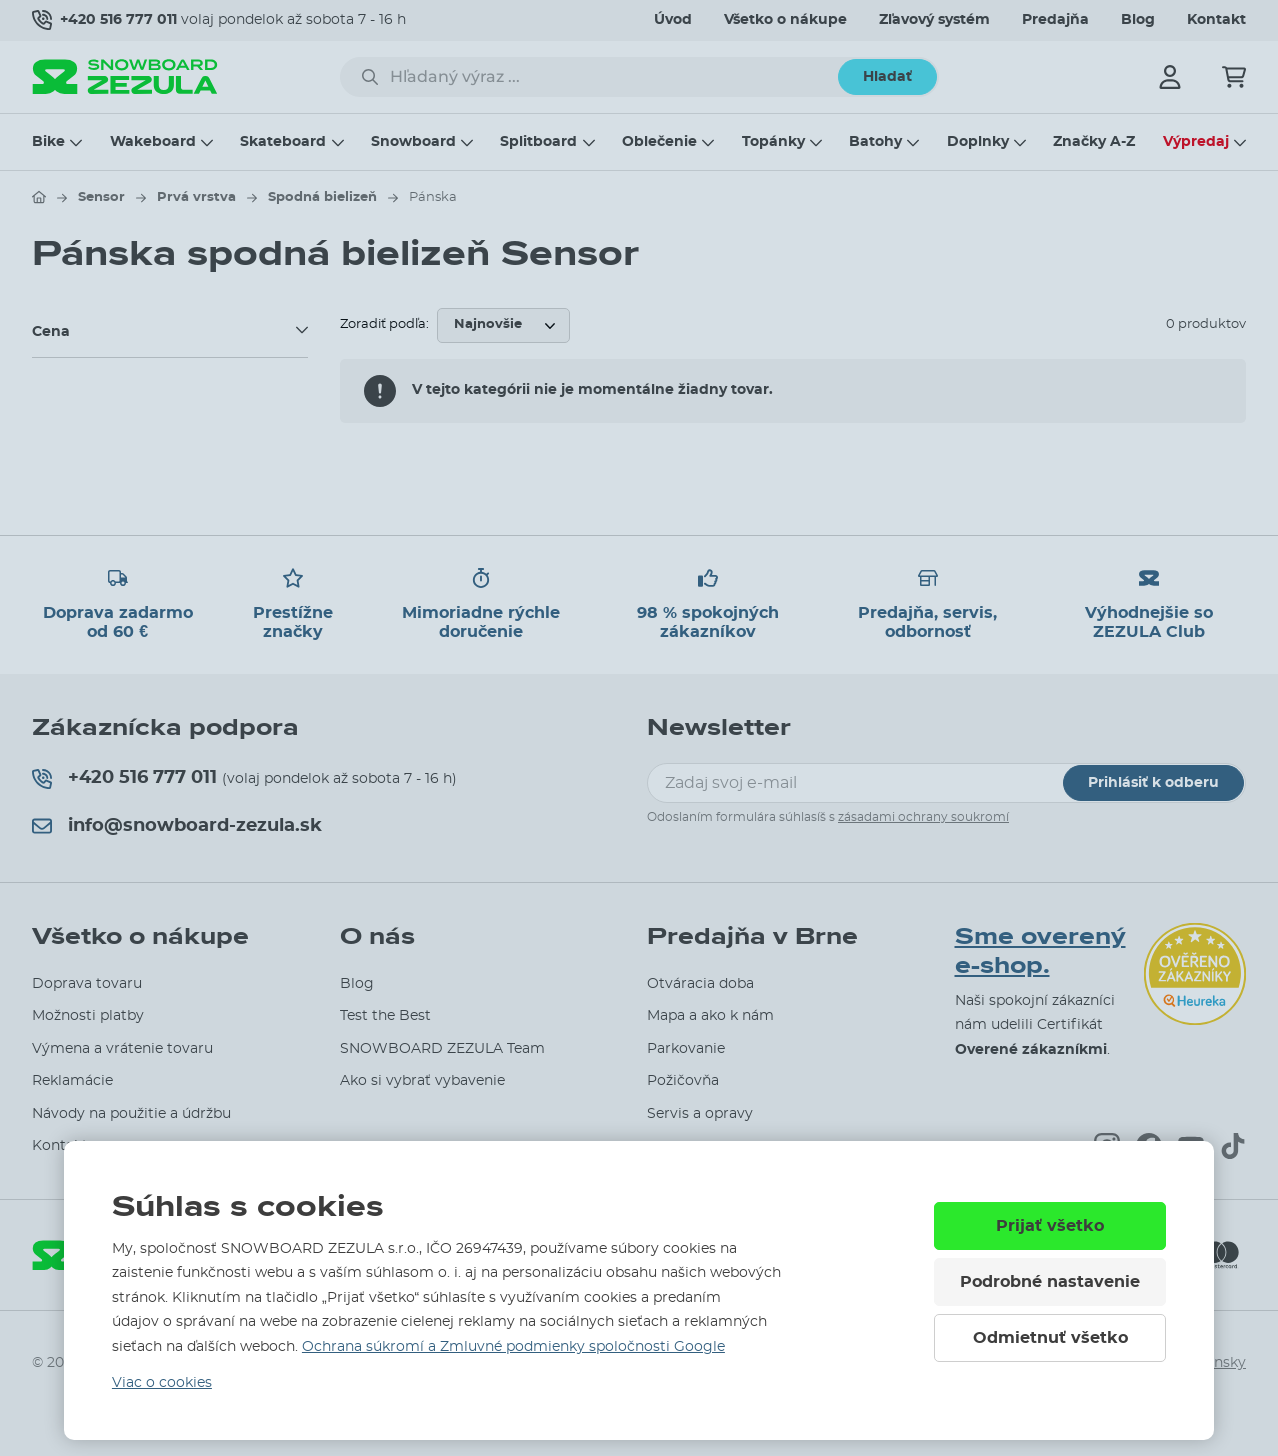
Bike (48, 142)
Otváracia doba (700, 984)
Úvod (673, 20)
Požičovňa (683, 1081)
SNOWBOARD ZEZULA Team (442, 1049)
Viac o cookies (162, 1383)
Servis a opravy (700, 1114)
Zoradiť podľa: (384, 324)
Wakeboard (153, 142)
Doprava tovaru (87, 984)
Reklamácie (72, 1081)
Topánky (773, 142)
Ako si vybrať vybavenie (422, 1081)
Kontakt (1216, 20)
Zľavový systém (934, 20)
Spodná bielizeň (322, 197)
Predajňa (1055, 20)
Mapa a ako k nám (710, 1016)
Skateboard (283, 142)
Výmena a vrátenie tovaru (122, 1049)
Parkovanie (686, 1049)
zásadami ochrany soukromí (923, 817)
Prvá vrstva (196, 197)
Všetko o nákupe (785, 20)
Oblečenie (659, 142)
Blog (1138, 20)
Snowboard (413, 142)
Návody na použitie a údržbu (131, 1114)
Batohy (875, 142)
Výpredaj (1196, 142)
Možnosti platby (88, 1016)
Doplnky (978, 142)
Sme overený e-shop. (1040, 951)
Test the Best (385, 1016)
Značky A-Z (1094, 142)
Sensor (101, 197)
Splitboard (538, 142)
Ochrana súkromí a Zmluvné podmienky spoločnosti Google (513, 1347)
